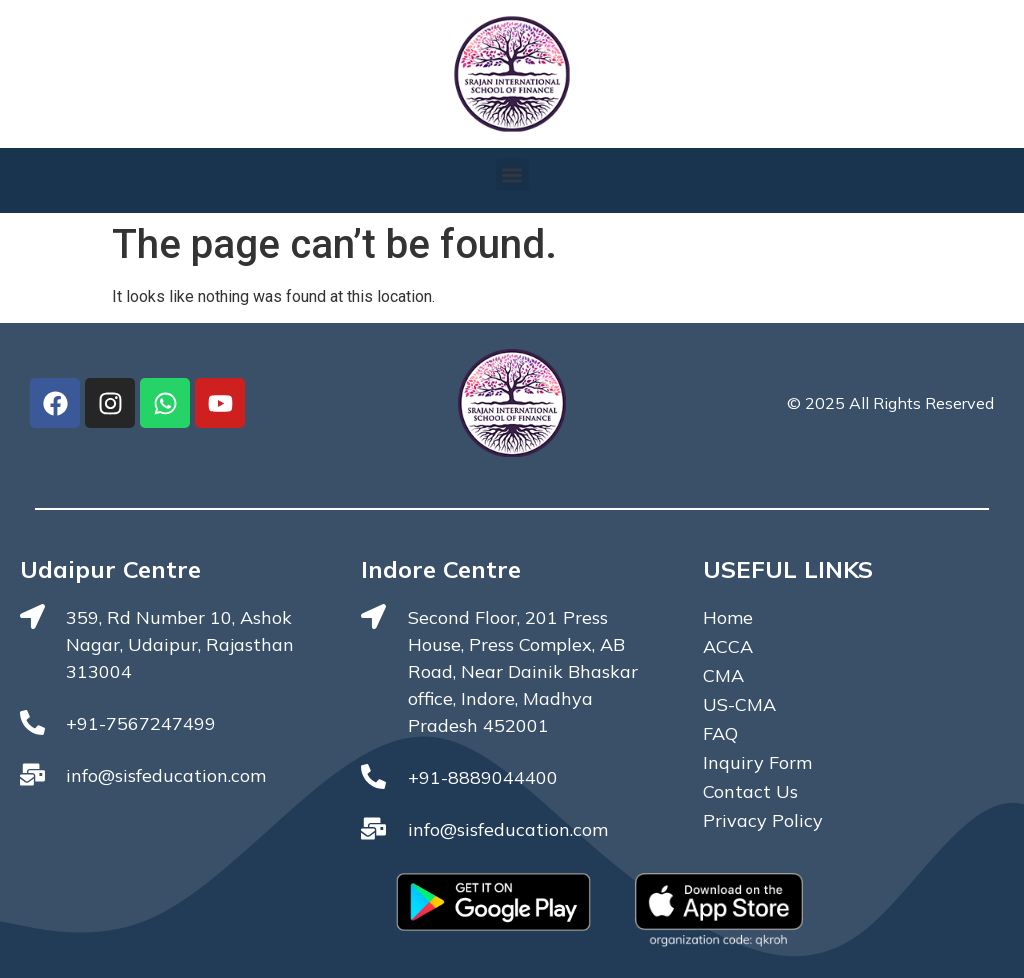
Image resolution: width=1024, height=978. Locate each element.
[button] (512, 174)
